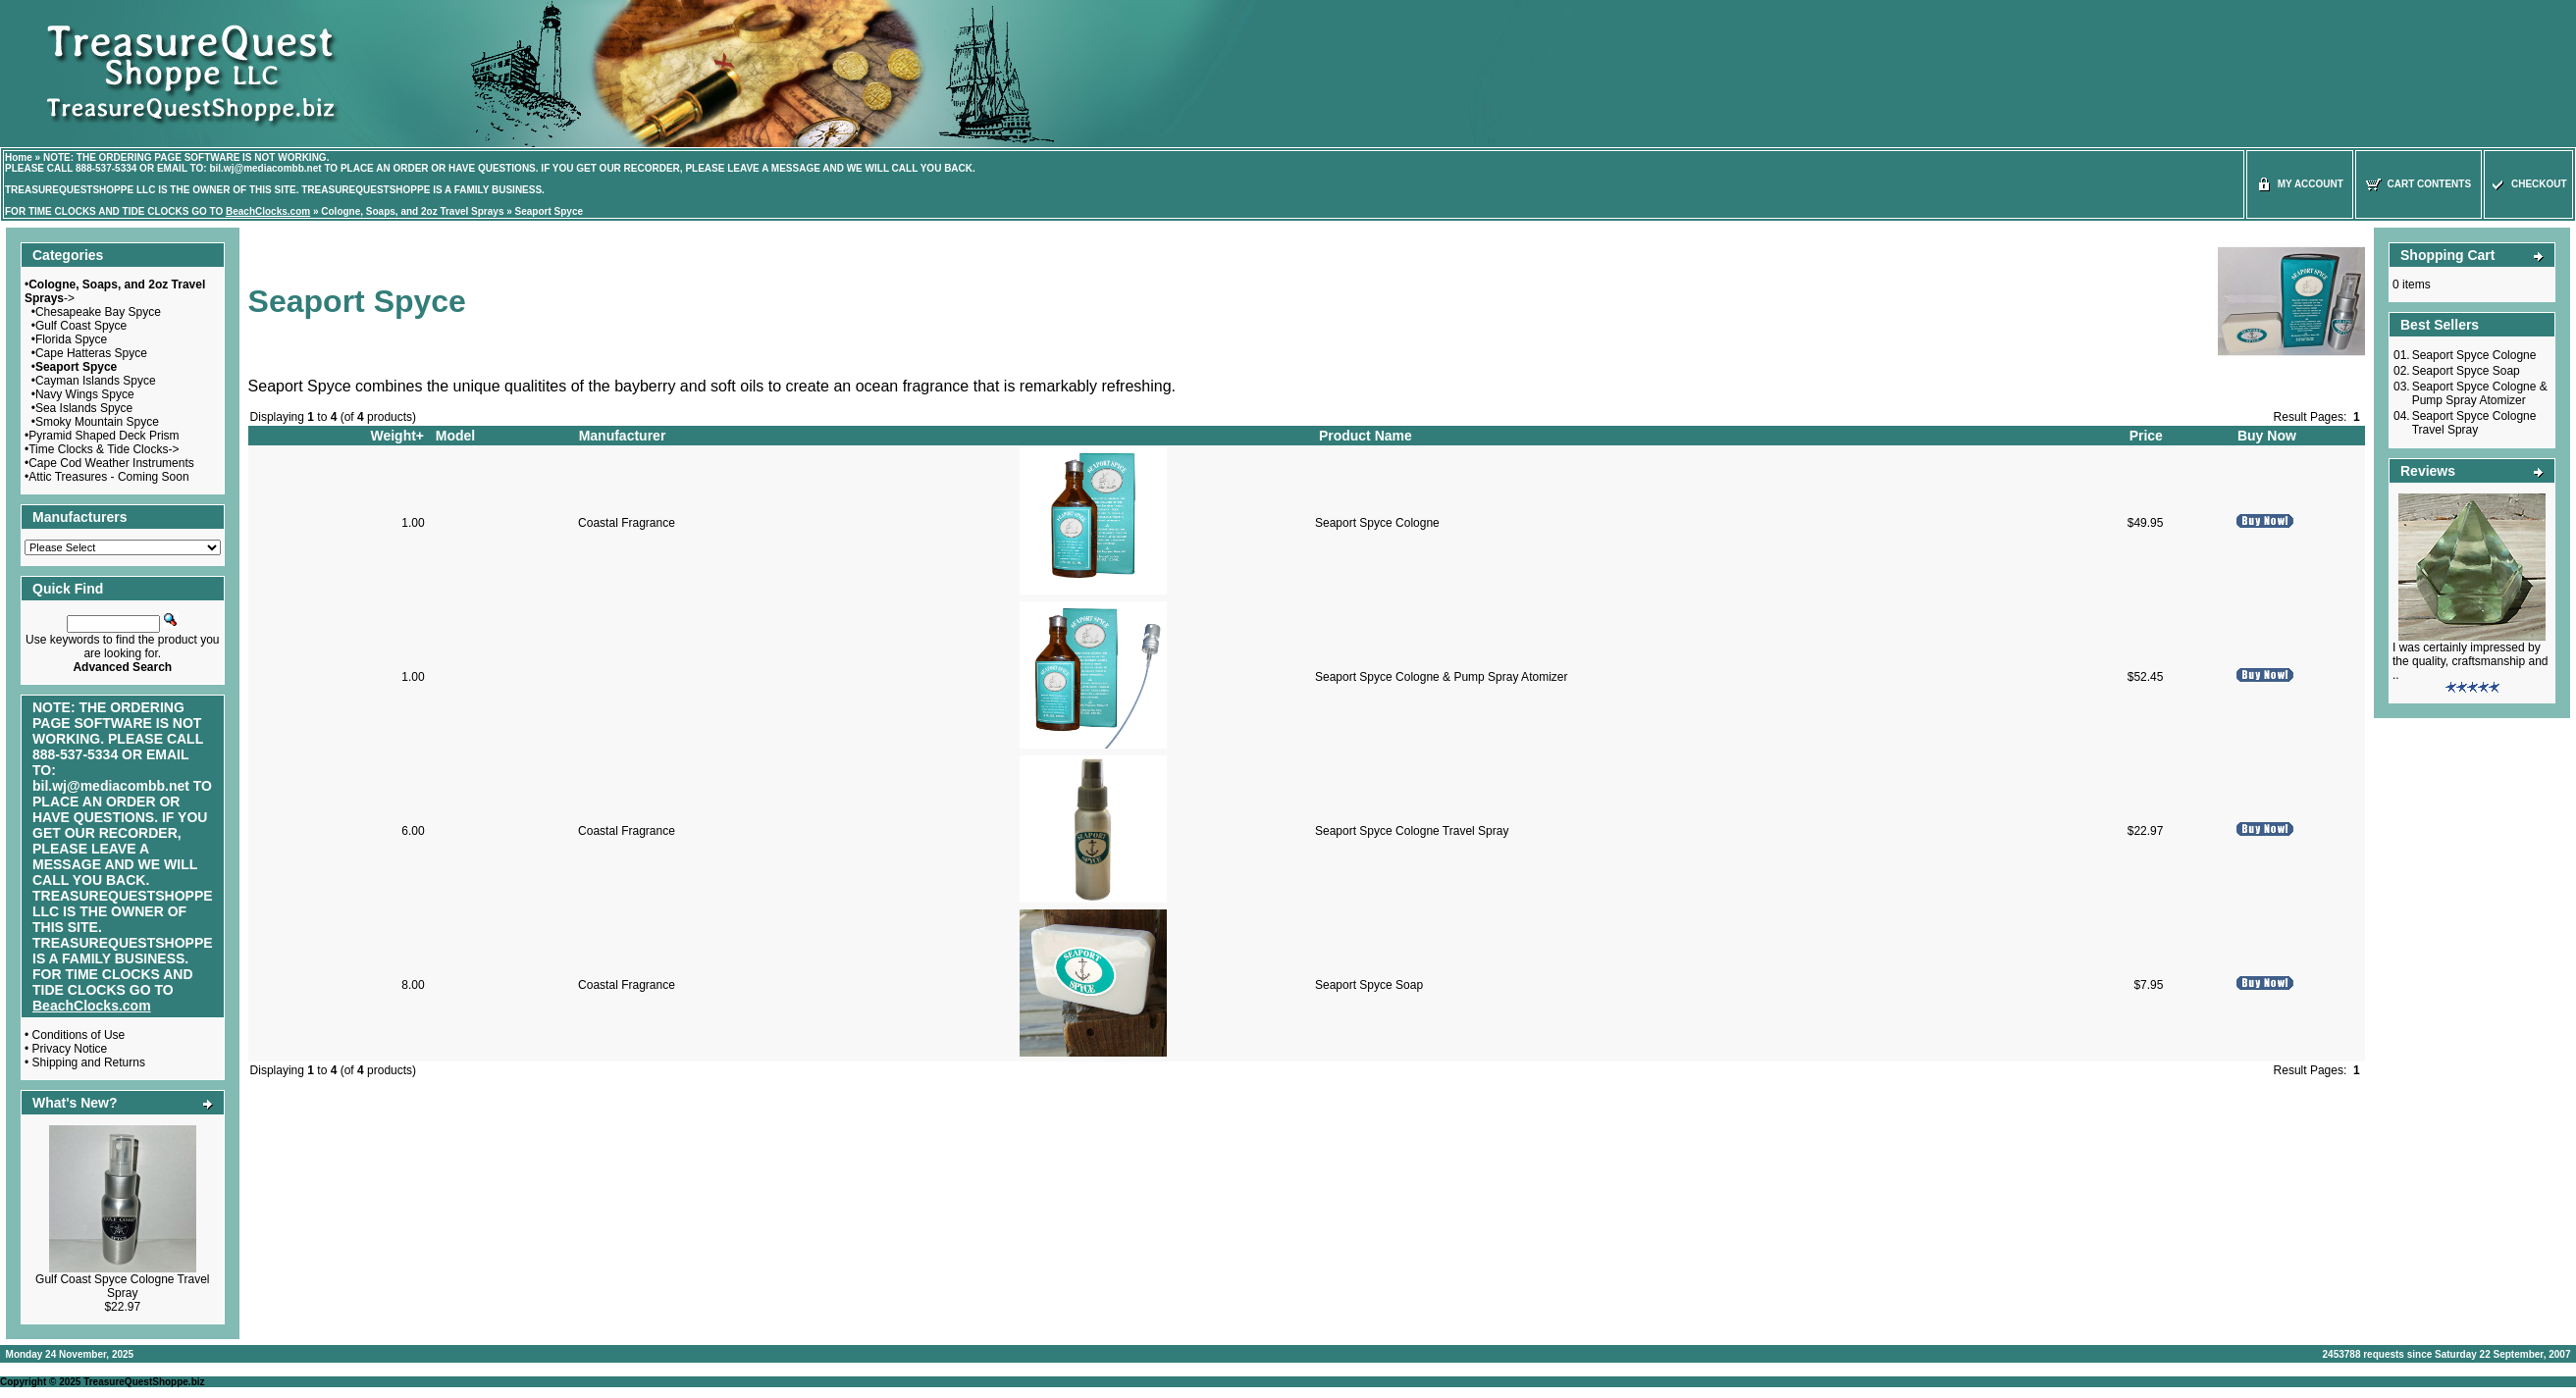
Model (455, 435)
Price (2146, 435)
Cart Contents (2418, 184)
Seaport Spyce (549, 211)
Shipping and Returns (88, 1062)
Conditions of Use (79, 1035)
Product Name (1365, 435)
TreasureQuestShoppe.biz (143, 1381)
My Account (2299, 184)
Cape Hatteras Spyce (91, 353)
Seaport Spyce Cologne (1377, 523)
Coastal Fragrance (626, 523)
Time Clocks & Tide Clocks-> (103, 449)
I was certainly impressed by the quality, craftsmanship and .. (2470, 661)
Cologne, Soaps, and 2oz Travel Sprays (412, 211)
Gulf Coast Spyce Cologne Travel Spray (122, 1286)
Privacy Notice (70, 1049)
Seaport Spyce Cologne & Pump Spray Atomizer (1441, 677)
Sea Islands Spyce (83, 408)
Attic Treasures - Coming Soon (108, 477)
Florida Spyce (71, 339)
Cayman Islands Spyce (95, 381)
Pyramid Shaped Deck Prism (103, 435)
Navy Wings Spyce (84, 394)
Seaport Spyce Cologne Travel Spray (1411, 831)
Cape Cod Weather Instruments (111, 463)
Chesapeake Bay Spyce (98, 312)
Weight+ (397, 435)
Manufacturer (622, 435)
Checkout (2528, 184)
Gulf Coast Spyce (81, 326)
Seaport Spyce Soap (1369, 985)
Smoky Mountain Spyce (97, 422)
